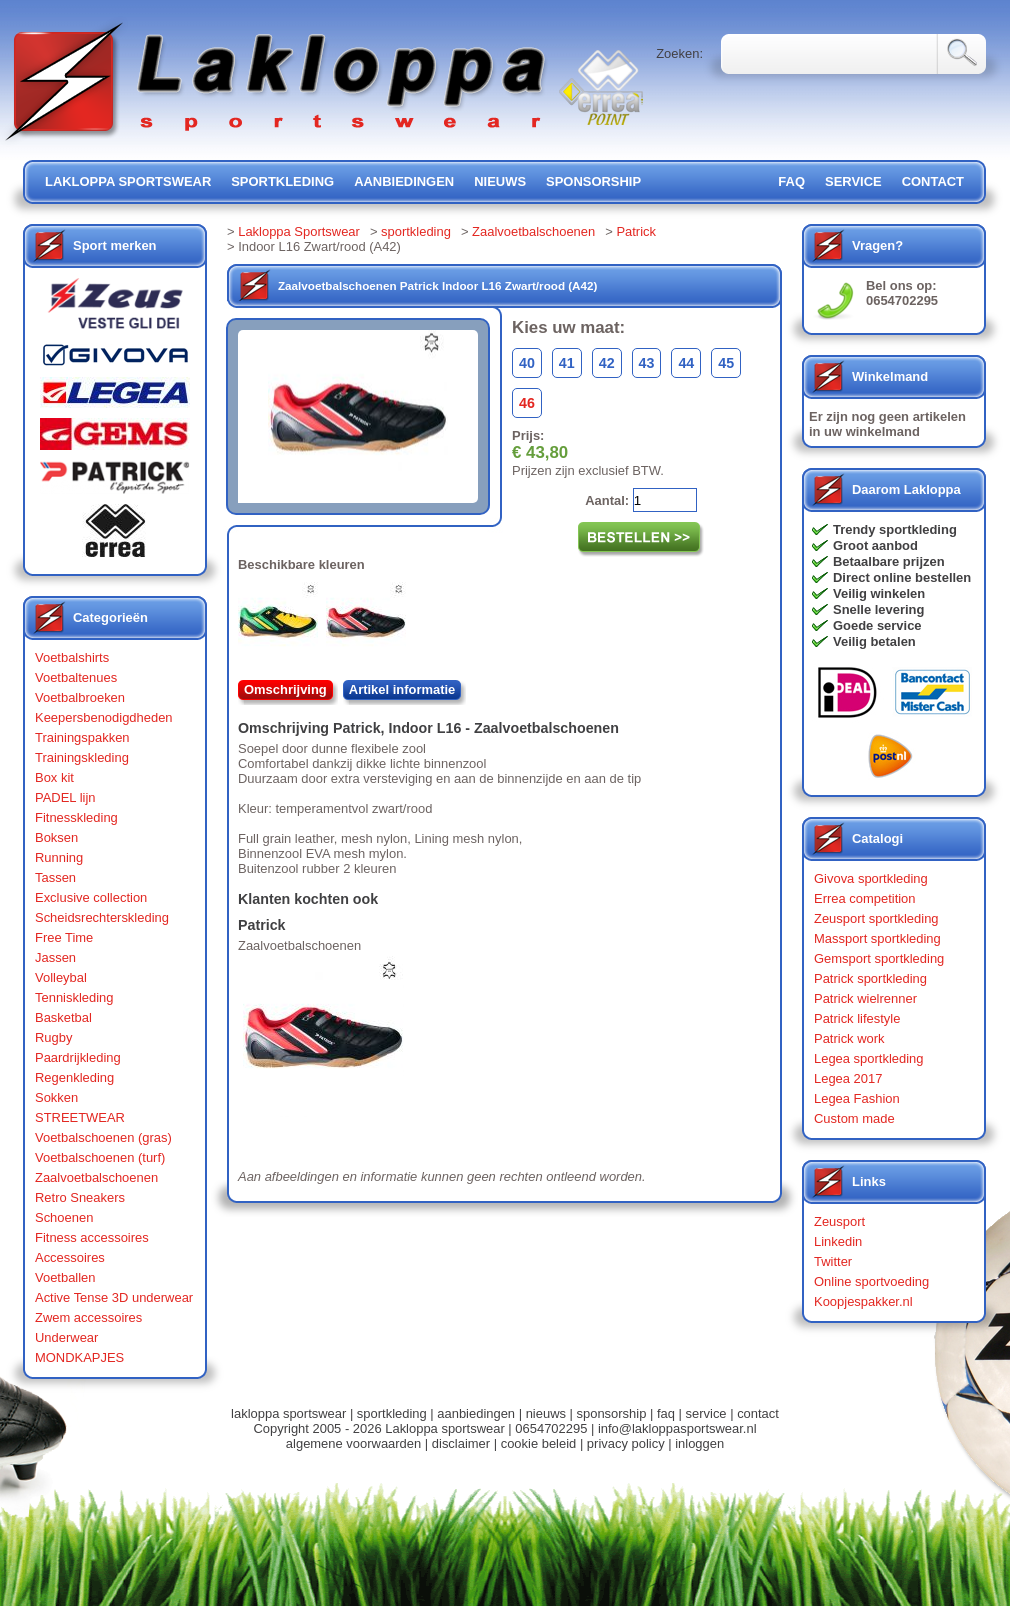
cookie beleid (539, 1443)
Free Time (64, 937)
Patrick (636, 231)
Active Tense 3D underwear (114, 1297)
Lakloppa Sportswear (299, 231)
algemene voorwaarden (353, 1443)
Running (59, 857)
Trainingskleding (82, 757)
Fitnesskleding (76, 817)
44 (686, 363)
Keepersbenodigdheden (104, 717)
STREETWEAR (80, 1117)
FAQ (791, 181)
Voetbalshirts (72, 657)
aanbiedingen (404, 181)
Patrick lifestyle (857, 1018)
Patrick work (849, 1038)
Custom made (854, 1118)
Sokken (56, 1097)
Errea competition (865, 898)
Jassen (55, 957)
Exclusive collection (91, 897)
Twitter (833, 1261)
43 (647, 363)
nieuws (500, 181)
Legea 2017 (848, 1078)
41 (567, 363)
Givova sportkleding (871, 878)
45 (726, 363)
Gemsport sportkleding (879, 958)
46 (527, 403)
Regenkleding (74, 1077)
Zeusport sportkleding (876, 918)
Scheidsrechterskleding (102, 917)
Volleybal (61, 977)
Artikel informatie (402, 689)
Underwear (66, 1337)
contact (933, 181)
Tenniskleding (74, 997)
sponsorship (593, 181)
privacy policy (626, 1443)
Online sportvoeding (871, 1281)
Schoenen (64, 1217)
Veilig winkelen (879, 593)
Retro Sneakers (80, 1197)
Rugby (53, 1037)
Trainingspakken (82, 737)
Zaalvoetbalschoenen (96, 1177)
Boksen (56, 837)
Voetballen (65, 1277)
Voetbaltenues (76, 677)
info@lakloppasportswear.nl (677, 1428)
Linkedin (838, 1241)
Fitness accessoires (92, 1237)
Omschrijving (285, 689)
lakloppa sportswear (128, 181)
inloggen (699, 1443)
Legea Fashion (857, 1098)
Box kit (54, 777)
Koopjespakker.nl (863, 1301)
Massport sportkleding (877, 938)
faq (666, 1413)
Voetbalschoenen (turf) (100, 1157)
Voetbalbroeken (80, 697)
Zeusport (839, 1221)
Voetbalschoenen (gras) (103, 1137)
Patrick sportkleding (870, 978)
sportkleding (282, 181)
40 (527, 363)
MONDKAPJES (79, 1357)
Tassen (55, 877)
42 (607, 363)
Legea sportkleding (868, 1058)
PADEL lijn (65, 797)
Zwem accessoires (88, 1317)
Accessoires (70, 1257)
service (853, 181)
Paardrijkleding (78, 1057)
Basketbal (63, 1017)
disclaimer (461, 1443)
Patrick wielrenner (865, 998)
